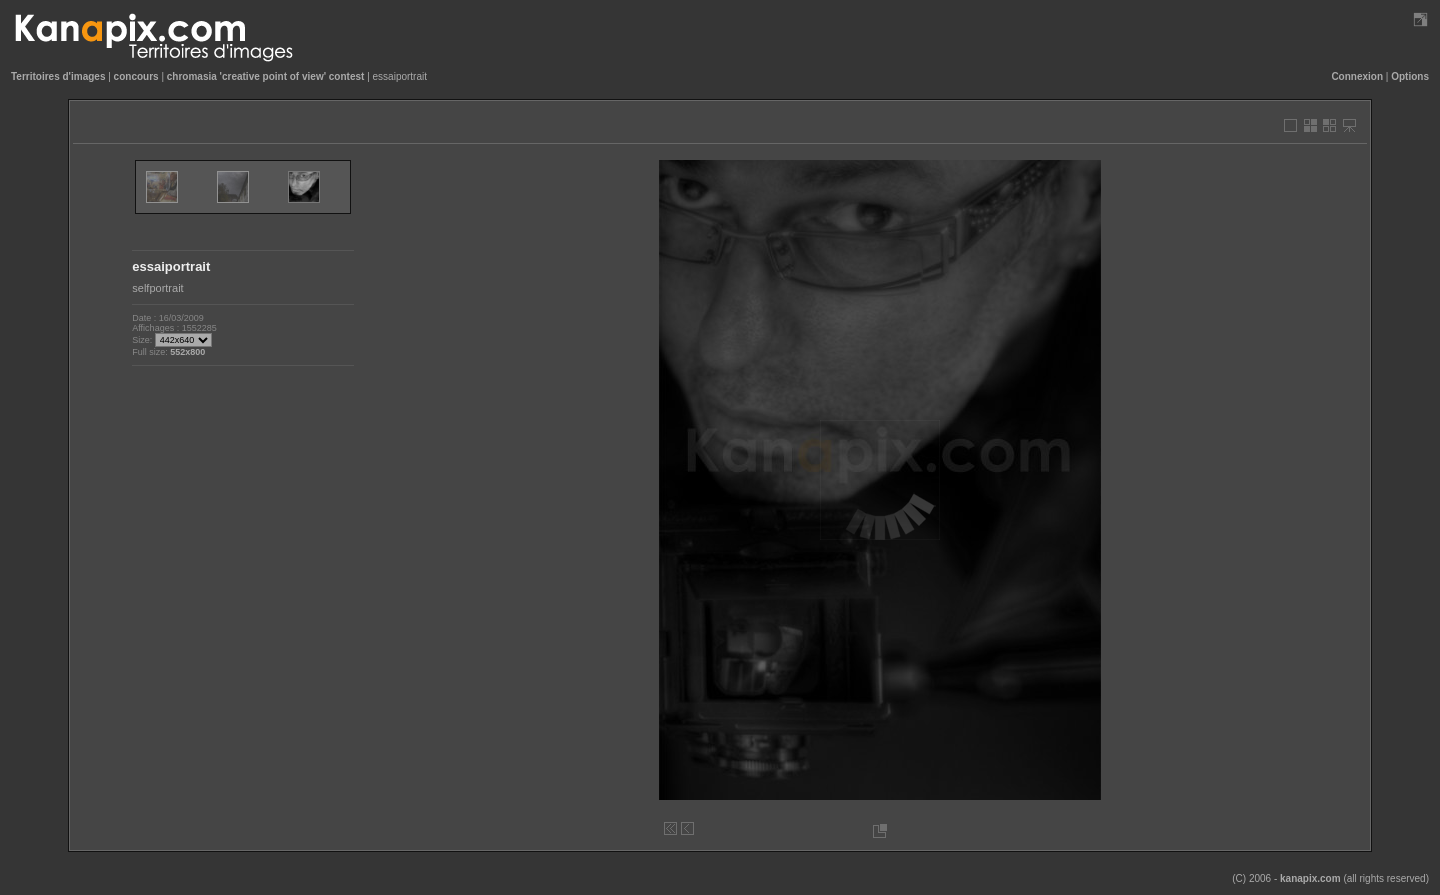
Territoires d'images (58, 76)
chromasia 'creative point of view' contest (266, 76)
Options (1410, 76)
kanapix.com (1310, 878)
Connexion (1357, 76)
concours (136, 76)
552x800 (187, 352)
